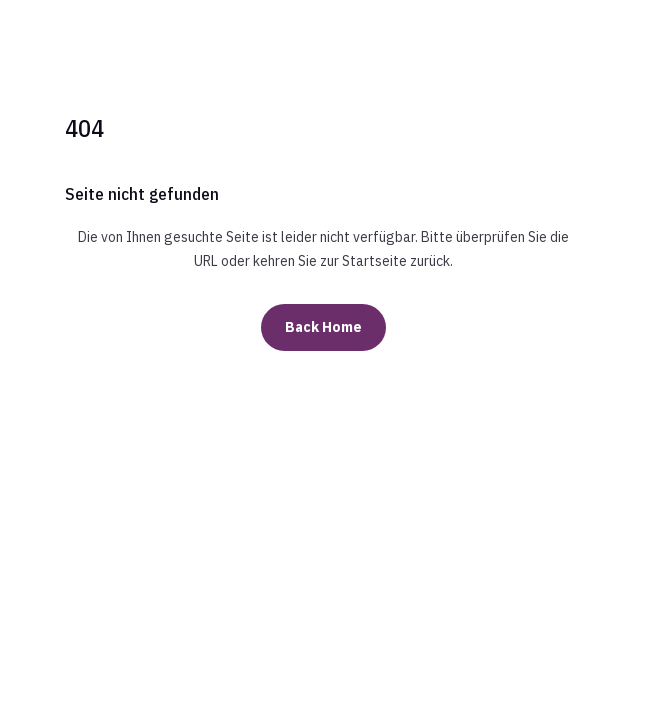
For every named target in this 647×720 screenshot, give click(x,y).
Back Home (323, 327)
